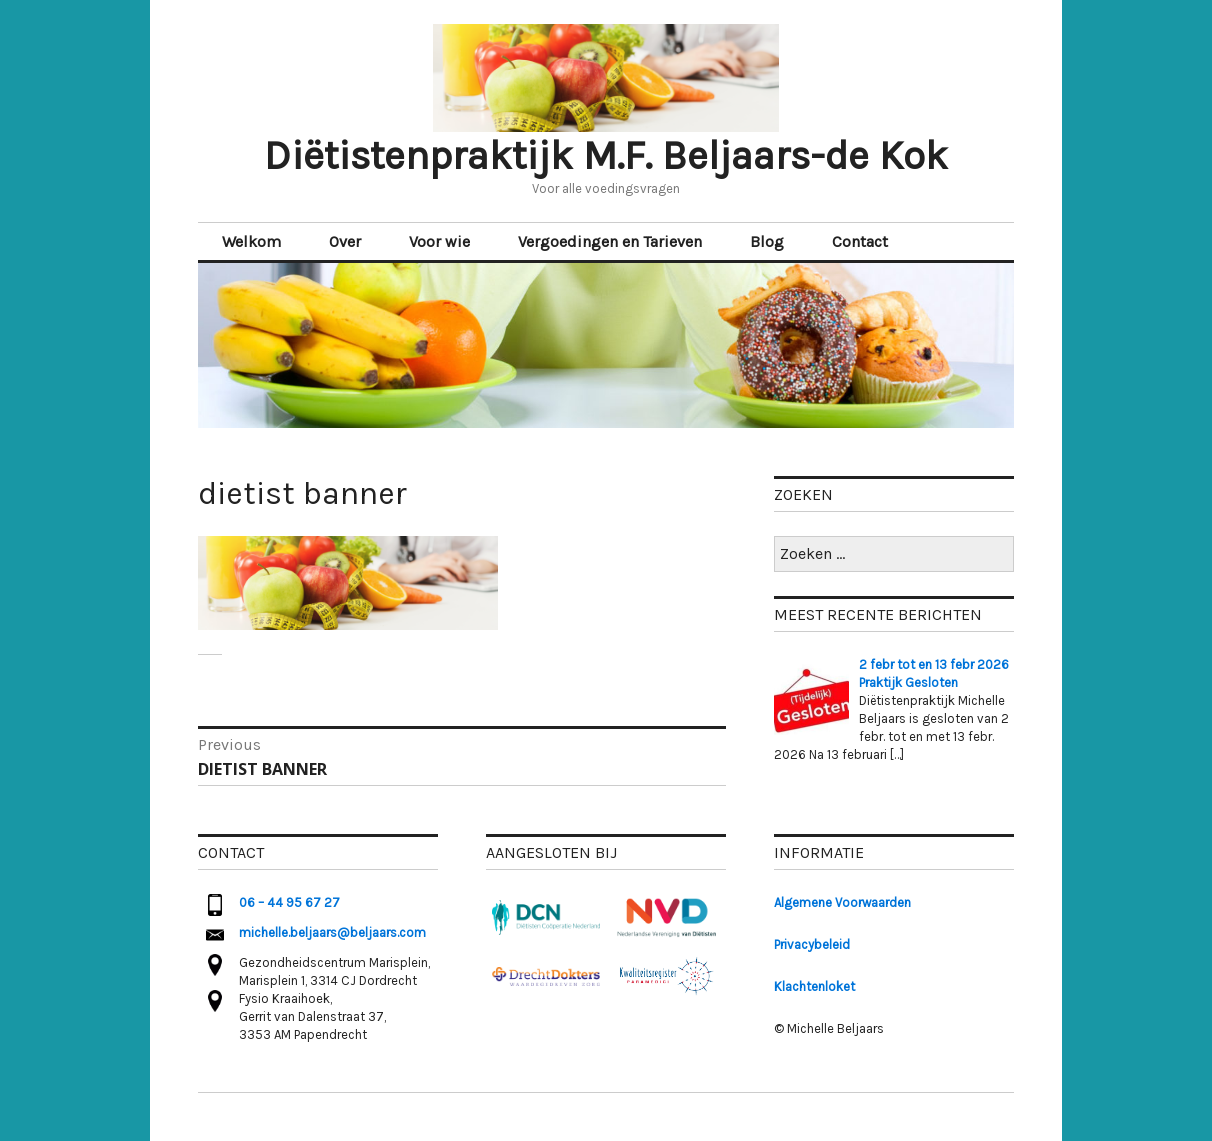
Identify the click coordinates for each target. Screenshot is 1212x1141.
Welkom (251, 241)
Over (345, 241)
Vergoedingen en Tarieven (610, 241)
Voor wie (439, 241)
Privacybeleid (812, 944)
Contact (860, 241)
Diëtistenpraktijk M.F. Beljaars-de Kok (606, 155)
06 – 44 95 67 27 (289, 902)
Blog (767, 241)
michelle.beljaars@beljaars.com (332, 932)
